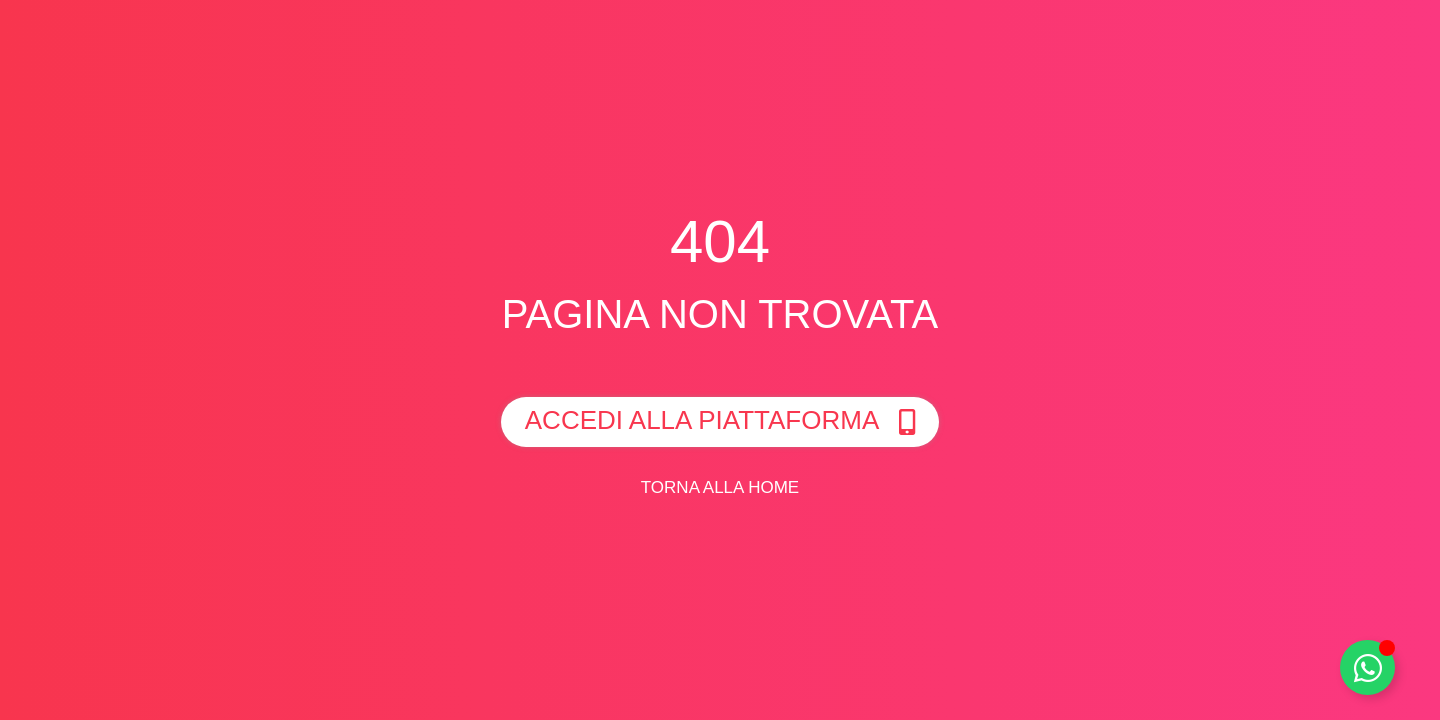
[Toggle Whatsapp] (1367, 667)
